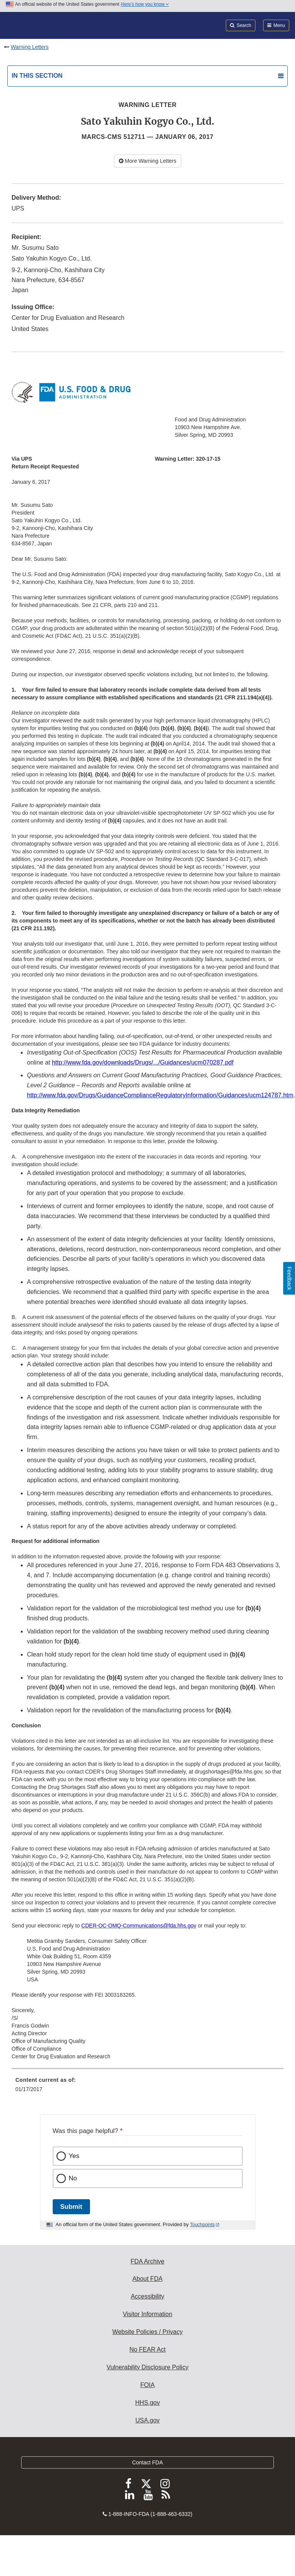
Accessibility (147, 2296)
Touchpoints (202, 2224)
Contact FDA (147, 2462)
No (73, 2178)
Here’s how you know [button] (145, 4)
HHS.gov (147, 2402)
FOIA (147, 2385)
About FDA (147, 2278)
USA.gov (147, 2420)
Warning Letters (29, 47)
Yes (74, 2156)
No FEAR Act (147, 2349)
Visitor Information (147, 2314)
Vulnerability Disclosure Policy (147, 2367)
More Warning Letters (148, 161)
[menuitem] (147, 2087)
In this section (37, 75)
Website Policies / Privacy (147, 2332)
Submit (71, 2206)
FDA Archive (147, 2261)
